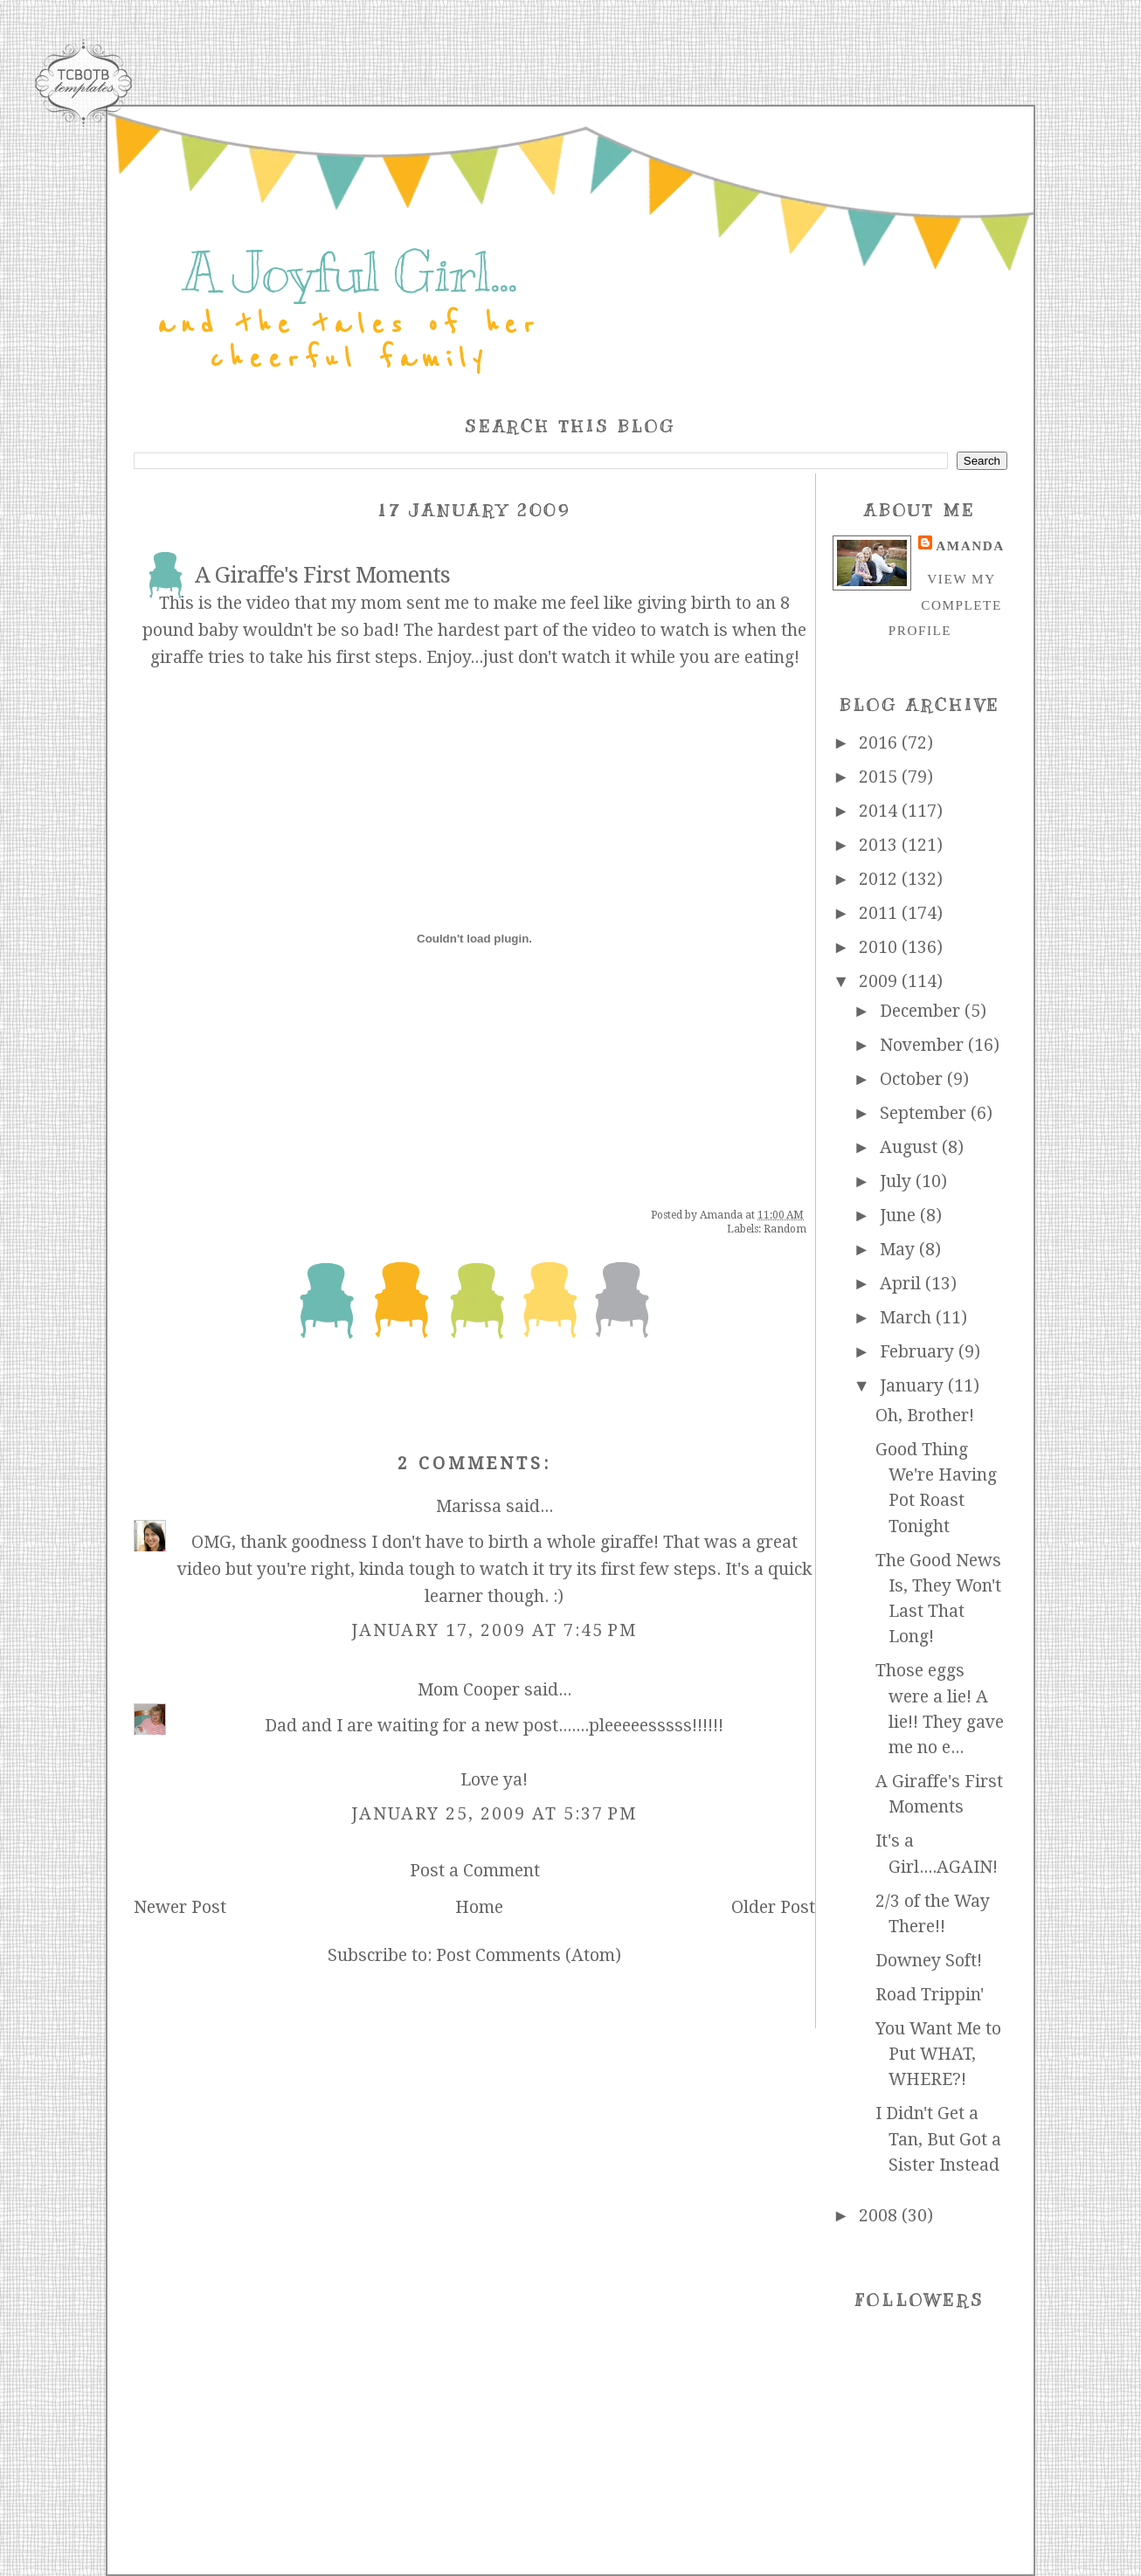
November (924, 1045)
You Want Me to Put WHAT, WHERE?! (938, 2054)
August (911, 1147)
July (898, 1181)
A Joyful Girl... (349, 272)
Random (785, 1229)
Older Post (773, 1907)
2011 (880, 913)
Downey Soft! (928, 1961)
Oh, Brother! (924, 1415)
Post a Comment (475, 1871)
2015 (880, 777)
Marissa (468, 1506)
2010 (880, 947)
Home (479, 1907)
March (908, 1318)
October (913, 1079)
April (902, 1284)
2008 (880, 2216)
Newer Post (180, 1907)
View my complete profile (945, 604)
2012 (880, 879)
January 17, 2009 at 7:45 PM (494, 1630)
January (914, 1386)
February (919, 1352)
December (922, 1011)
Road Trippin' (929, 1995)
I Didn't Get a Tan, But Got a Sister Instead (938, 2139)
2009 (880, 981)
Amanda (970, 545)
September (925, 1113)
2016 (880, 743)
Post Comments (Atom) (528, 1955)
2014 (880, 811)
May (899, 1250)
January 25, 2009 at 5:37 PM (494, 1814)
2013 (880, 845)
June (900, 1215)
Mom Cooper (469, 1690)
